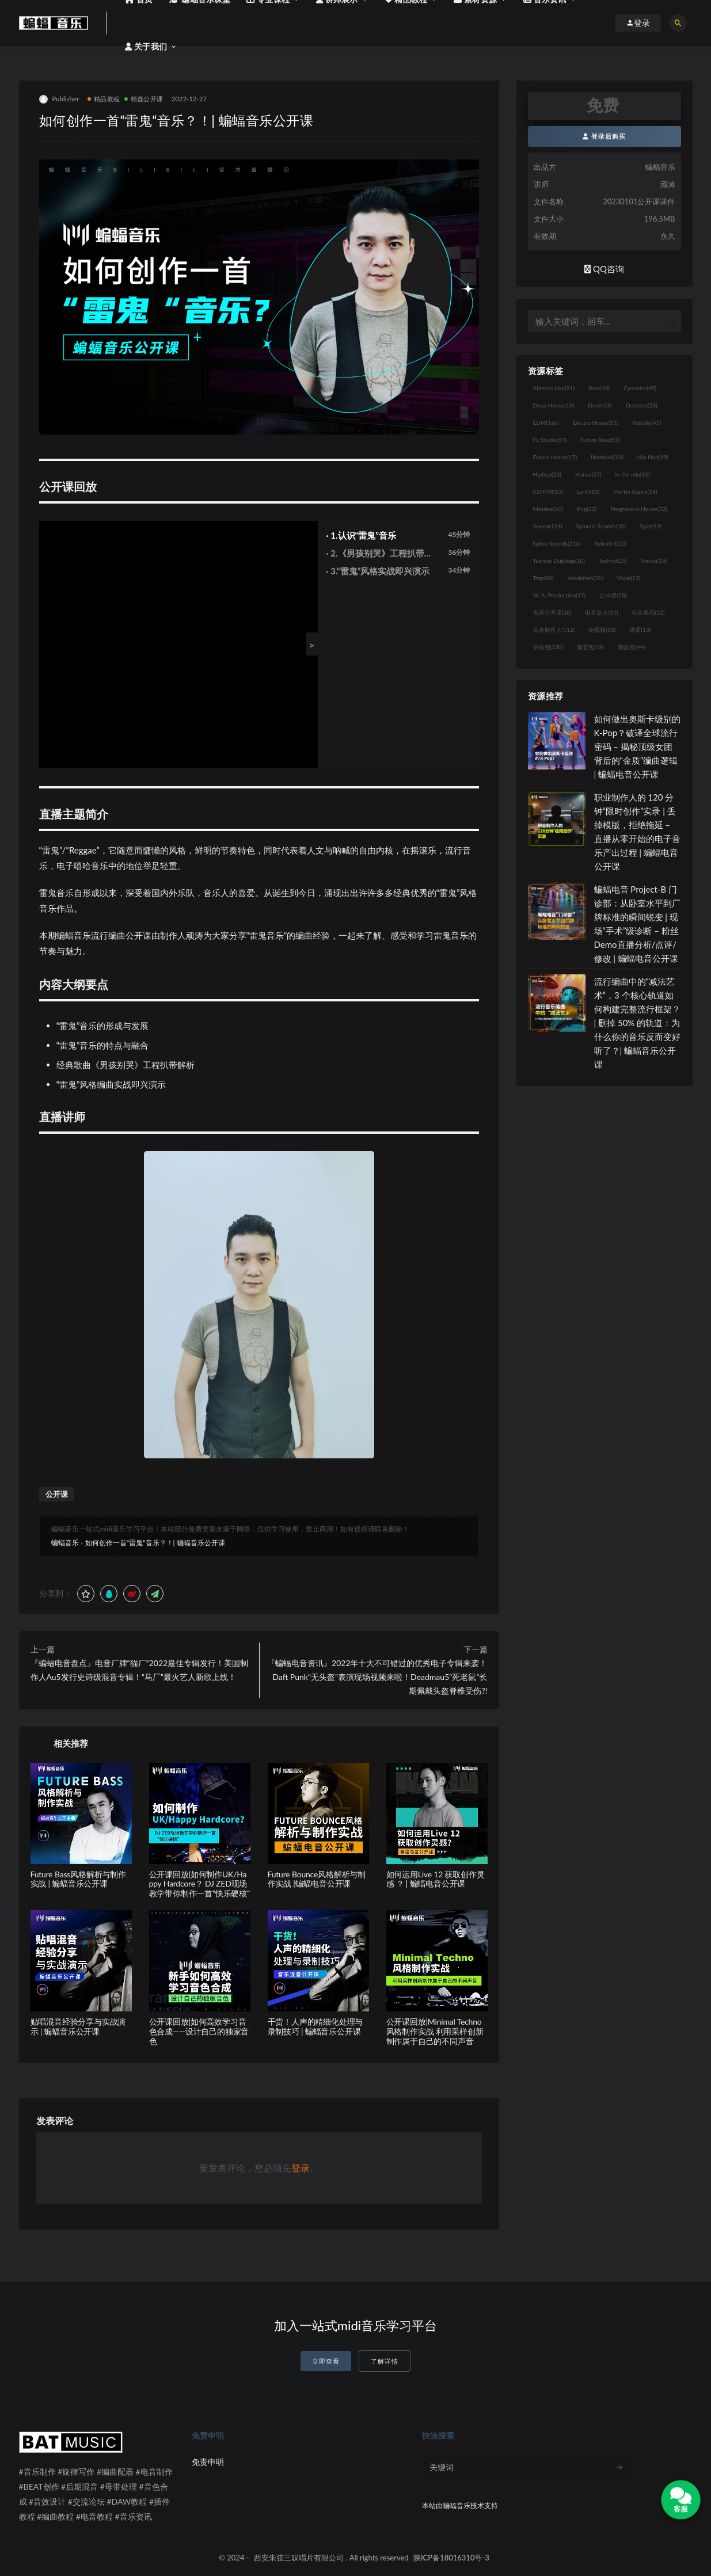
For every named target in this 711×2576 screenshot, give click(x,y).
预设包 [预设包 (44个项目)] (631, 646)
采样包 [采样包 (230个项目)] (548, 646)
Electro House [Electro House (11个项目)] (595, 422)
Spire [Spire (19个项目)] (651, 526)
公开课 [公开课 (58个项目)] (612, 595)
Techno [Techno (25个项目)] (613, 560)
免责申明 (208, 2462)
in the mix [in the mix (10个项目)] (632, 474)
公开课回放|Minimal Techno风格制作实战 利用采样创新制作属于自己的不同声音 (435, 2031)
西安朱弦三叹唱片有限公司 (299, 2557)
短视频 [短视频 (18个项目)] (601, 629)
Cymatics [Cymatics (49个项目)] (639, 387)
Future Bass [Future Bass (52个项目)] (599, 439)
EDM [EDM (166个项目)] (546, 422)
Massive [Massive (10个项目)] (548, 508)
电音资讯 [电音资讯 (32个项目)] (648, 612)
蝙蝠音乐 (65, 1542)
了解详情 (384, 2361)
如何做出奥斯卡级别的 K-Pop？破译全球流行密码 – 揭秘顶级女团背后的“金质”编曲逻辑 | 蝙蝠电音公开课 (637, 746)
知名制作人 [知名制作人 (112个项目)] (554, 629)
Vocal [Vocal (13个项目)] (628, 577)
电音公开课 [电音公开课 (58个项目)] (552, 612)
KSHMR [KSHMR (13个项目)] (548, 491)
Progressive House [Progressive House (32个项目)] (638, 508)
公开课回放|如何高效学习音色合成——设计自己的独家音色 (199, 2031)
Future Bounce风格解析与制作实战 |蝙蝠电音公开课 (317, 1879)
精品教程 (104, 98)
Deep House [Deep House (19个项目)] (554, 405)
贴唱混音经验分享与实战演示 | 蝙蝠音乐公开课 (78, 2026)
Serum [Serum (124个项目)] (547, 526)
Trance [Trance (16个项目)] (654, 560)
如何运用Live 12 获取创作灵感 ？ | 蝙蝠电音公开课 (435, 1879)
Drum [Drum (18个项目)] (600, 405)
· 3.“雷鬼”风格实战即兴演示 (378, 571)
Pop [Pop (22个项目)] (586, 508)
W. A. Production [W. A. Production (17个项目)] (559, 595)
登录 (300, 2167)
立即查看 (326, 2361)
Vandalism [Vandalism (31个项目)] (585, 577)
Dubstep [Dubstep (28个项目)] (641, 405)
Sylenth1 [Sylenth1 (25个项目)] (611, 543)
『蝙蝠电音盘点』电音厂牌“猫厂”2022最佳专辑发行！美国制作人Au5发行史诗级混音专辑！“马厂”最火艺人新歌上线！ (140, 1670)
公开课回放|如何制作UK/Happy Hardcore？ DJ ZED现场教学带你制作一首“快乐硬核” (199, 1884)
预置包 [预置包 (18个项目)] (590, 646)
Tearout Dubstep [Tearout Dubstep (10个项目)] (559, 560)
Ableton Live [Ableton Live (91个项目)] (554, 387)
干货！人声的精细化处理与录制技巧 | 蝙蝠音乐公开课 (315, 2026)
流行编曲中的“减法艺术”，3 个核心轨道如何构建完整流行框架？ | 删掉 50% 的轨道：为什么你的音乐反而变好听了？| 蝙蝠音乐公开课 (637, 1022)
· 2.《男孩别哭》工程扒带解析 (379, 553)
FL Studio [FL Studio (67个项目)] (549, 439)
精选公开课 (143, 98)
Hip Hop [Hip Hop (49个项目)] (652, 457)
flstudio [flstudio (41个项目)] (646, 422)
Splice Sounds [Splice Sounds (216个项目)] (557, 543)
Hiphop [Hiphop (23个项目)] (547, 474)
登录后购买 (604, 136)
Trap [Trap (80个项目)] (543, 577)
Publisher (59, 99)
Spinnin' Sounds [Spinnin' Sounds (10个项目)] (601, 526)
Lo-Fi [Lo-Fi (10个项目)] (588, 491)
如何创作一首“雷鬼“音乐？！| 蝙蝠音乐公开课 (155, 1542)
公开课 (56, 1494)
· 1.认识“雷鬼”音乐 (361, 535)
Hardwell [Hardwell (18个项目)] (607, 457)
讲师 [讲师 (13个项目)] (640, 629)
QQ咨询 (604, 269)
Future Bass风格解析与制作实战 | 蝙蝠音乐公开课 (78, 1879)
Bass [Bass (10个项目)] (599, 387)
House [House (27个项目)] (588, 474)
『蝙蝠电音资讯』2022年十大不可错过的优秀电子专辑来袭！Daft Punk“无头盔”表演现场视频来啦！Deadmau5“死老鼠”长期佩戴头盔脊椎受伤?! (377, 1676)
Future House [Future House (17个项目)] (555, 457)
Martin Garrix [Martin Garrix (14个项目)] (635, 491)
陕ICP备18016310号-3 (451, 2557)
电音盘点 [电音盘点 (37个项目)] (601, 612)
